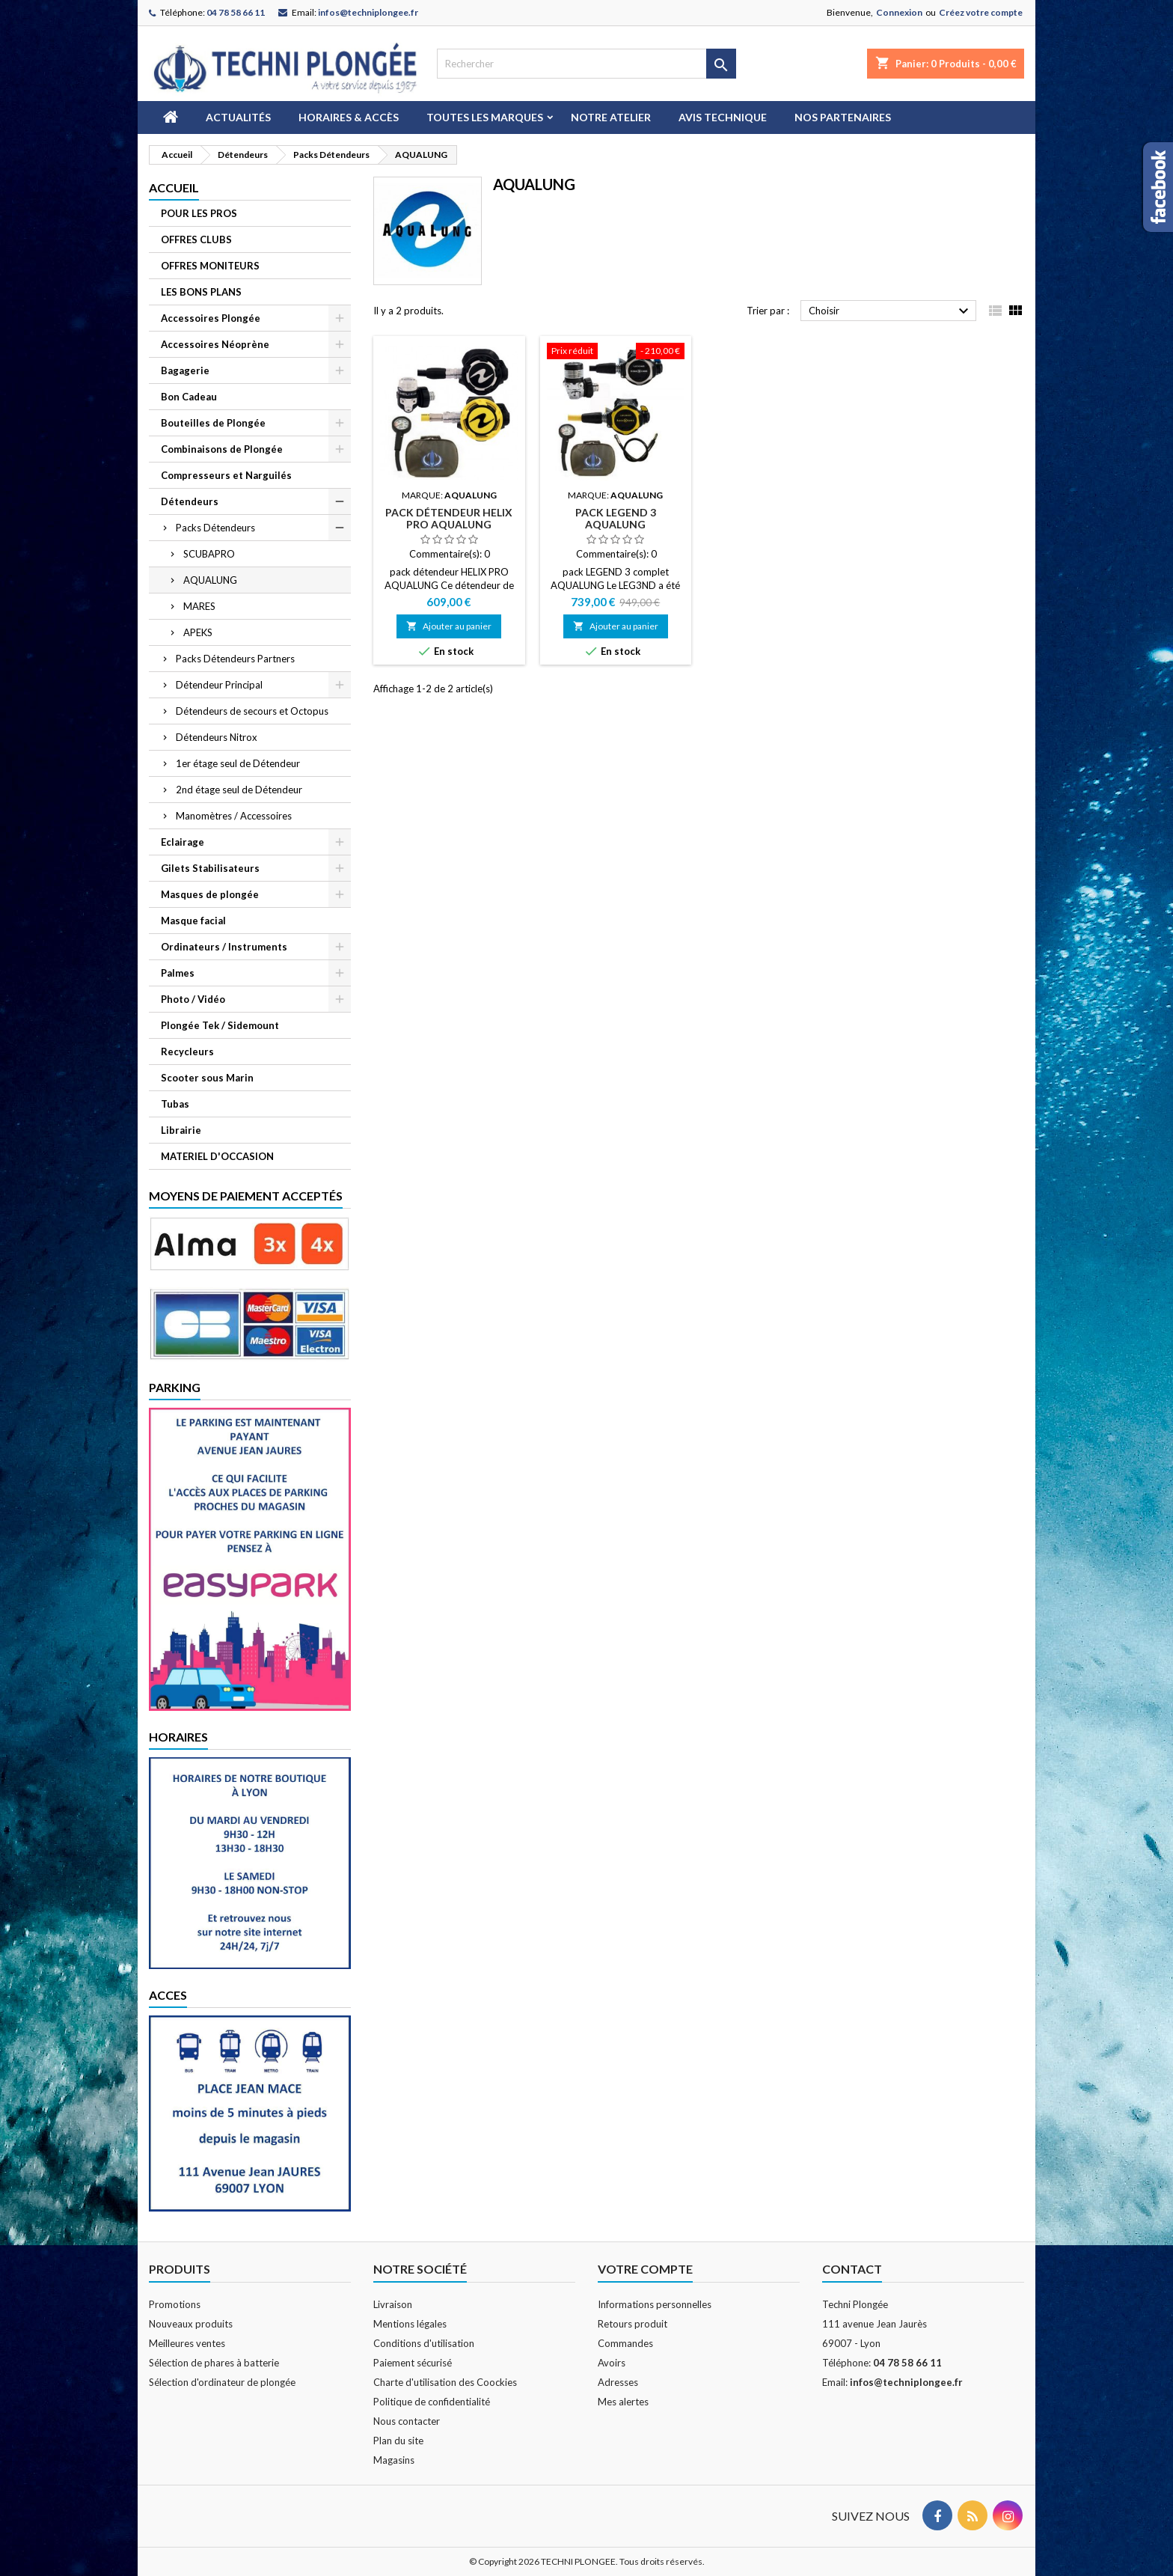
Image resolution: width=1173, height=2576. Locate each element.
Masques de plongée (210, 894)
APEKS (197, 632)
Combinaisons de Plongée (222, 449)
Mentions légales (410, 2324)
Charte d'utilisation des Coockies (445, 2382)
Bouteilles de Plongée (213, 423)
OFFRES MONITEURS (210, 266)
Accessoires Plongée (210, 318)
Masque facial (193, 921)
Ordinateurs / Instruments (224, 947)
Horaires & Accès (348, 117)
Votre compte (645, 2269)
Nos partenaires (842, 117)
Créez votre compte (981, 12)
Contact (852, 2269)
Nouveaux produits (191, 2324)
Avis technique (723, 117)
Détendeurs (189, 501)
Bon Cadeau (189, 397)
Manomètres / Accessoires (234, 816)
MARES (199, 606)
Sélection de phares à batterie (214, 2363)
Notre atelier (611, 117)
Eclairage (182, 842)
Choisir (891, 311)
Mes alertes (623, 2402)
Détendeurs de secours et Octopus (252, 711)
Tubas (175, 1104)
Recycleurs (187, 1051)
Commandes (625, 2343)
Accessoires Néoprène (215, 344)
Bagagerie (185, 370)
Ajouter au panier (448, 626)
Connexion (899, 12)
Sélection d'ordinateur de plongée (222, 2382)
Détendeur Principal (219, 685)
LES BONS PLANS (201, 292)
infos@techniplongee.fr (368, 12)
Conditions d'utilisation (423, 2343)
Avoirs (611, 2363)
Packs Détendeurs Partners (235, 659)
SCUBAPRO (209, 554)
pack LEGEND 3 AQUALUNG (615, 518)
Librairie (181, 1130)
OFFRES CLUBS (196, 239)
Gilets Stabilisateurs (210, 868)
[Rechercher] (586, 64)
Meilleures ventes (187, 2343)
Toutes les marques (484, 117)
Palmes (178, 973)
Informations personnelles (654, 2304)
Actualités (238, 117)
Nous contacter (406, 2421)
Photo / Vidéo (193, 999)
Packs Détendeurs (215, 528)
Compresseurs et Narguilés (226, 475)
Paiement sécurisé (412, 2363)
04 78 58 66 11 (235, 12)
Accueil (174, 187)
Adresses (618, 2382)
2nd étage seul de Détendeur (239, 790)
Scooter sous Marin (207, 1078)
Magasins (393, 2460)
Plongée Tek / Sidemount (220, 1025)
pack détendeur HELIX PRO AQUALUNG (448, 518)
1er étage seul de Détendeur (238, 763)
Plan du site (398, 2441)
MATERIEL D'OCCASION (217, 1156)
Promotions (174, 2304)
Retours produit (632, 2324)
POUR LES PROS (199, 213)
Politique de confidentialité (431, 2402)
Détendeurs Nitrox (216, 737)
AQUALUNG (210, 580)
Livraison (392, 2304)
